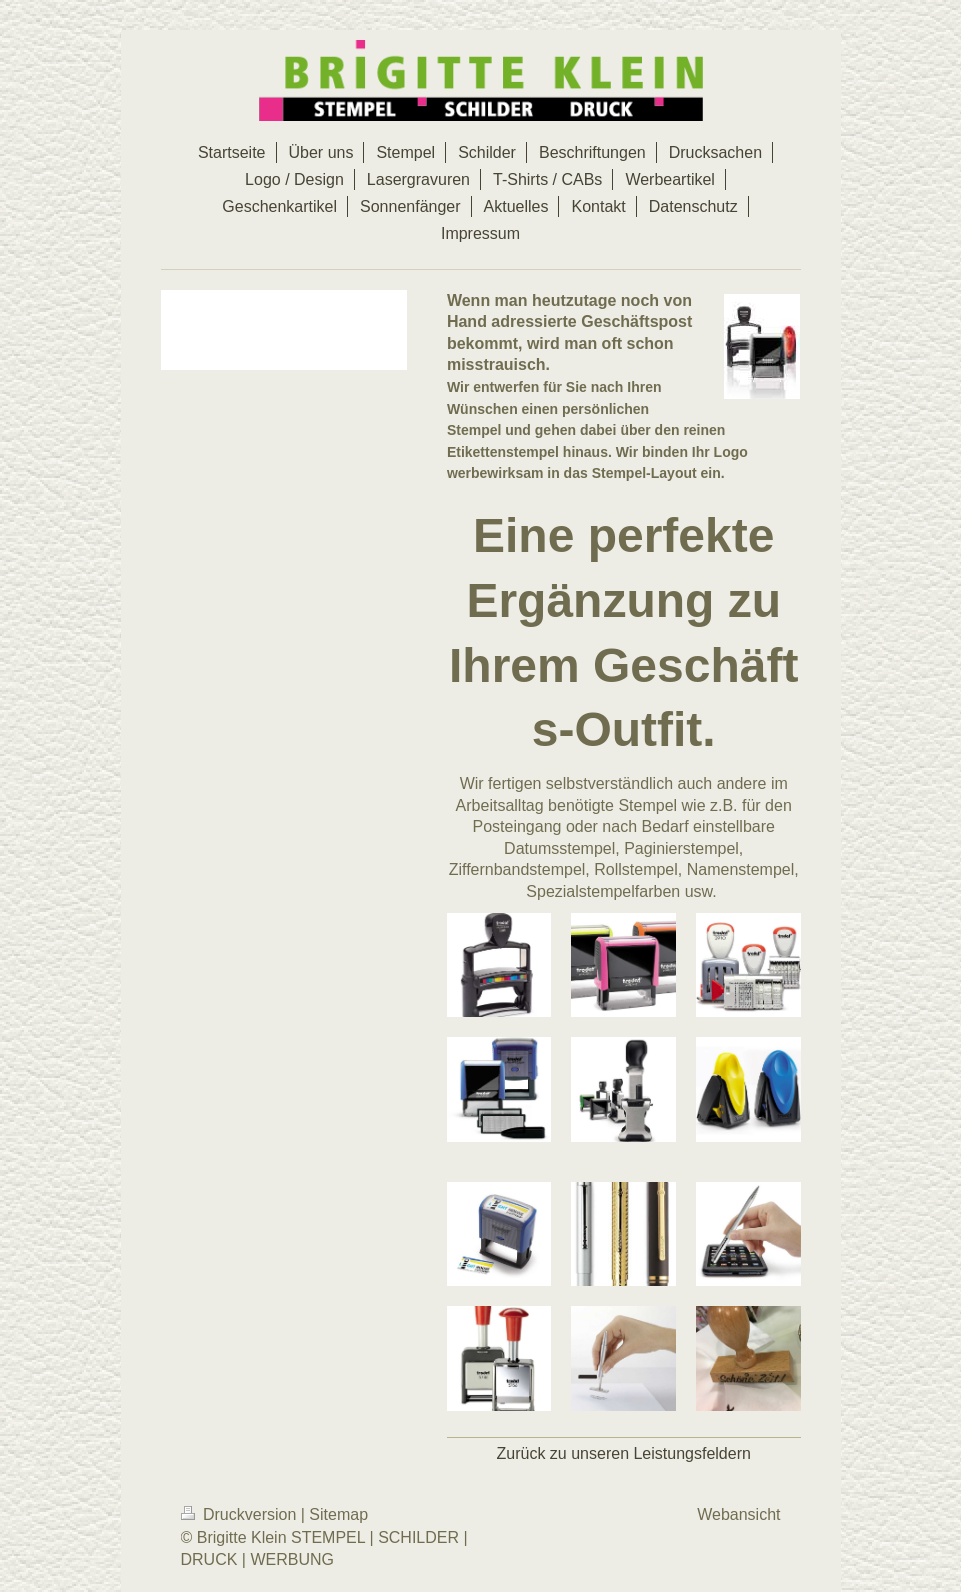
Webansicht (738, 1514)
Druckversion (241, 1514)
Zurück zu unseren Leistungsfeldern (624, 1453)
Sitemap (338, 1514)
